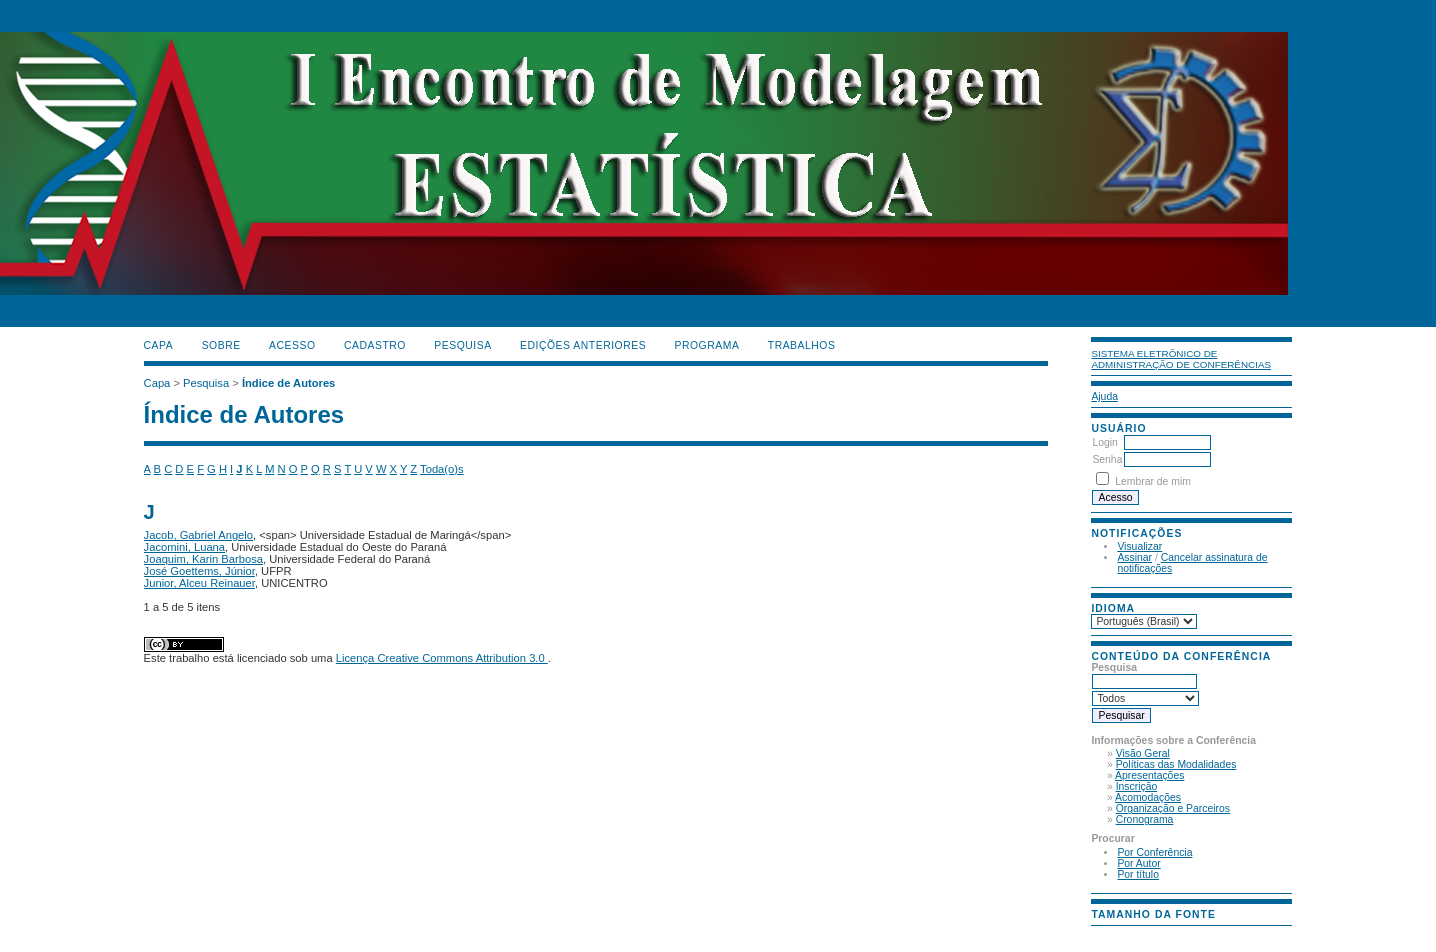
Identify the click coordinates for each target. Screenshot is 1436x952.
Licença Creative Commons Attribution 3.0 (442, 658)
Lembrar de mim (1153, 481)
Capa (159, 345)
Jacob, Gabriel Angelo (198, 535)
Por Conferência (1154, 852)
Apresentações (1149, 775)
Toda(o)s (442, 469)
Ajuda (1104, 396)
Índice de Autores (288, 383)
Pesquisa (462, 345)
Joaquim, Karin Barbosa (203, 559)
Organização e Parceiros (1173, 808)
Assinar (1134, 557)
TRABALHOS (802, 345)
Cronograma (1145, 819)
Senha (1107, 459)
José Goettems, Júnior (199, 571)
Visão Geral (1143, 753)
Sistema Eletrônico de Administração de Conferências (1181, 359)
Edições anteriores (583, 345)
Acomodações (1148, 797)
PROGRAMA (707, 345)
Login (1104, 442)
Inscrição (1137, 786)
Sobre (221, 345)
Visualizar (1139, 546)
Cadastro (375, 345)
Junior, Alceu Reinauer (199, 583)
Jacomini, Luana (184, 547)
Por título (1138, 874)
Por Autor (1138, 863)
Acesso (292, 345)
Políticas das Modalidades (1176, 764)
